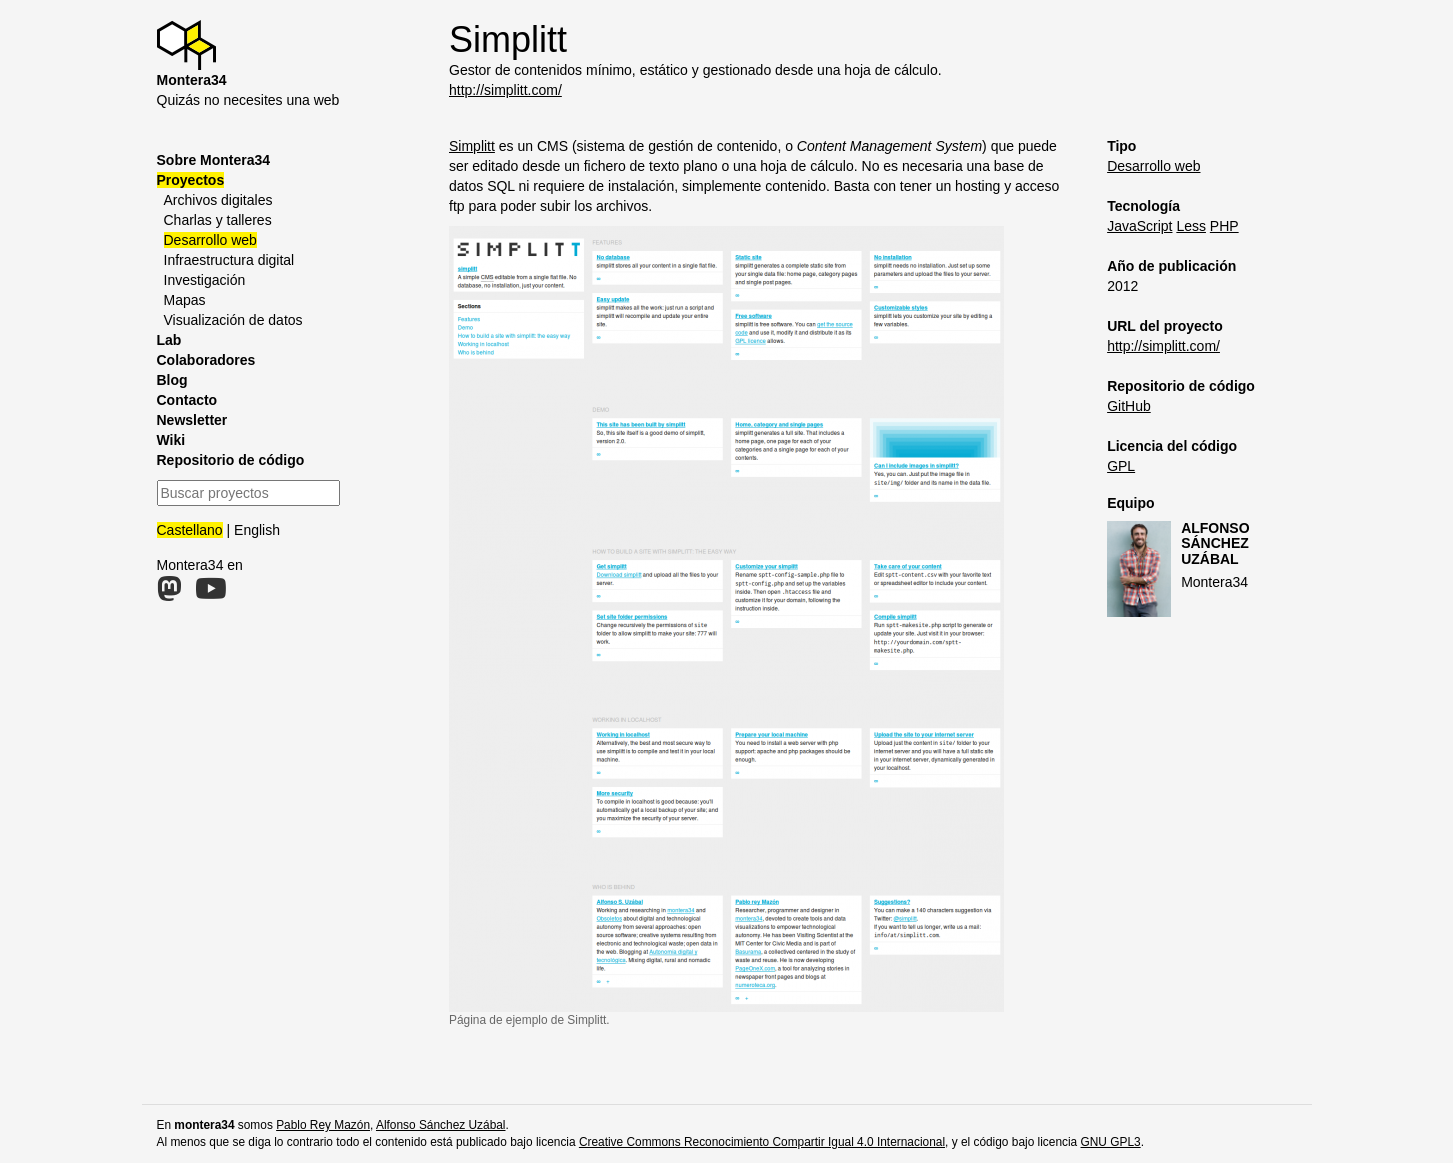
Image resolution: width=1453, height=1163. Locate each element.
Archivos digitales (218, 200)
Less (1191, 226)
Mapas (185, 300)
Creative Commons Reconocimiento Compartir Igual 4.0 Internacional (762, 1142)
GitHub (1129, 406)
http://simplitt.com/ (505, 90)
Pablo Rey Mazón (323, 1125)
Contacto (187, 400)
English (257, 530)
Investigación (205, 280)
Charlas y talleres (218, 220)
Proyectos (191, 180)
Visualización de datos (233, 320)
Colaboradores (206, 360)
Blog (172, 380)
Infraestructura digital (229, 260)
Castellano (190, 530)
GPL (1121, 466)
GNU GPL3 (1111, 1142)
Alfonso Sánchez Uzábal (1215, 543)
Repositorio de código (231, 460)
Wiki (171, 440)
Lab (169, 340)
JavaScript (1139, 226)
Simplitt (472, 146)
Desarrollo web (210, 240)
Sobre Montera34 (214, 160)
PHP (1224, 226)
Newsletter (192, 420)
